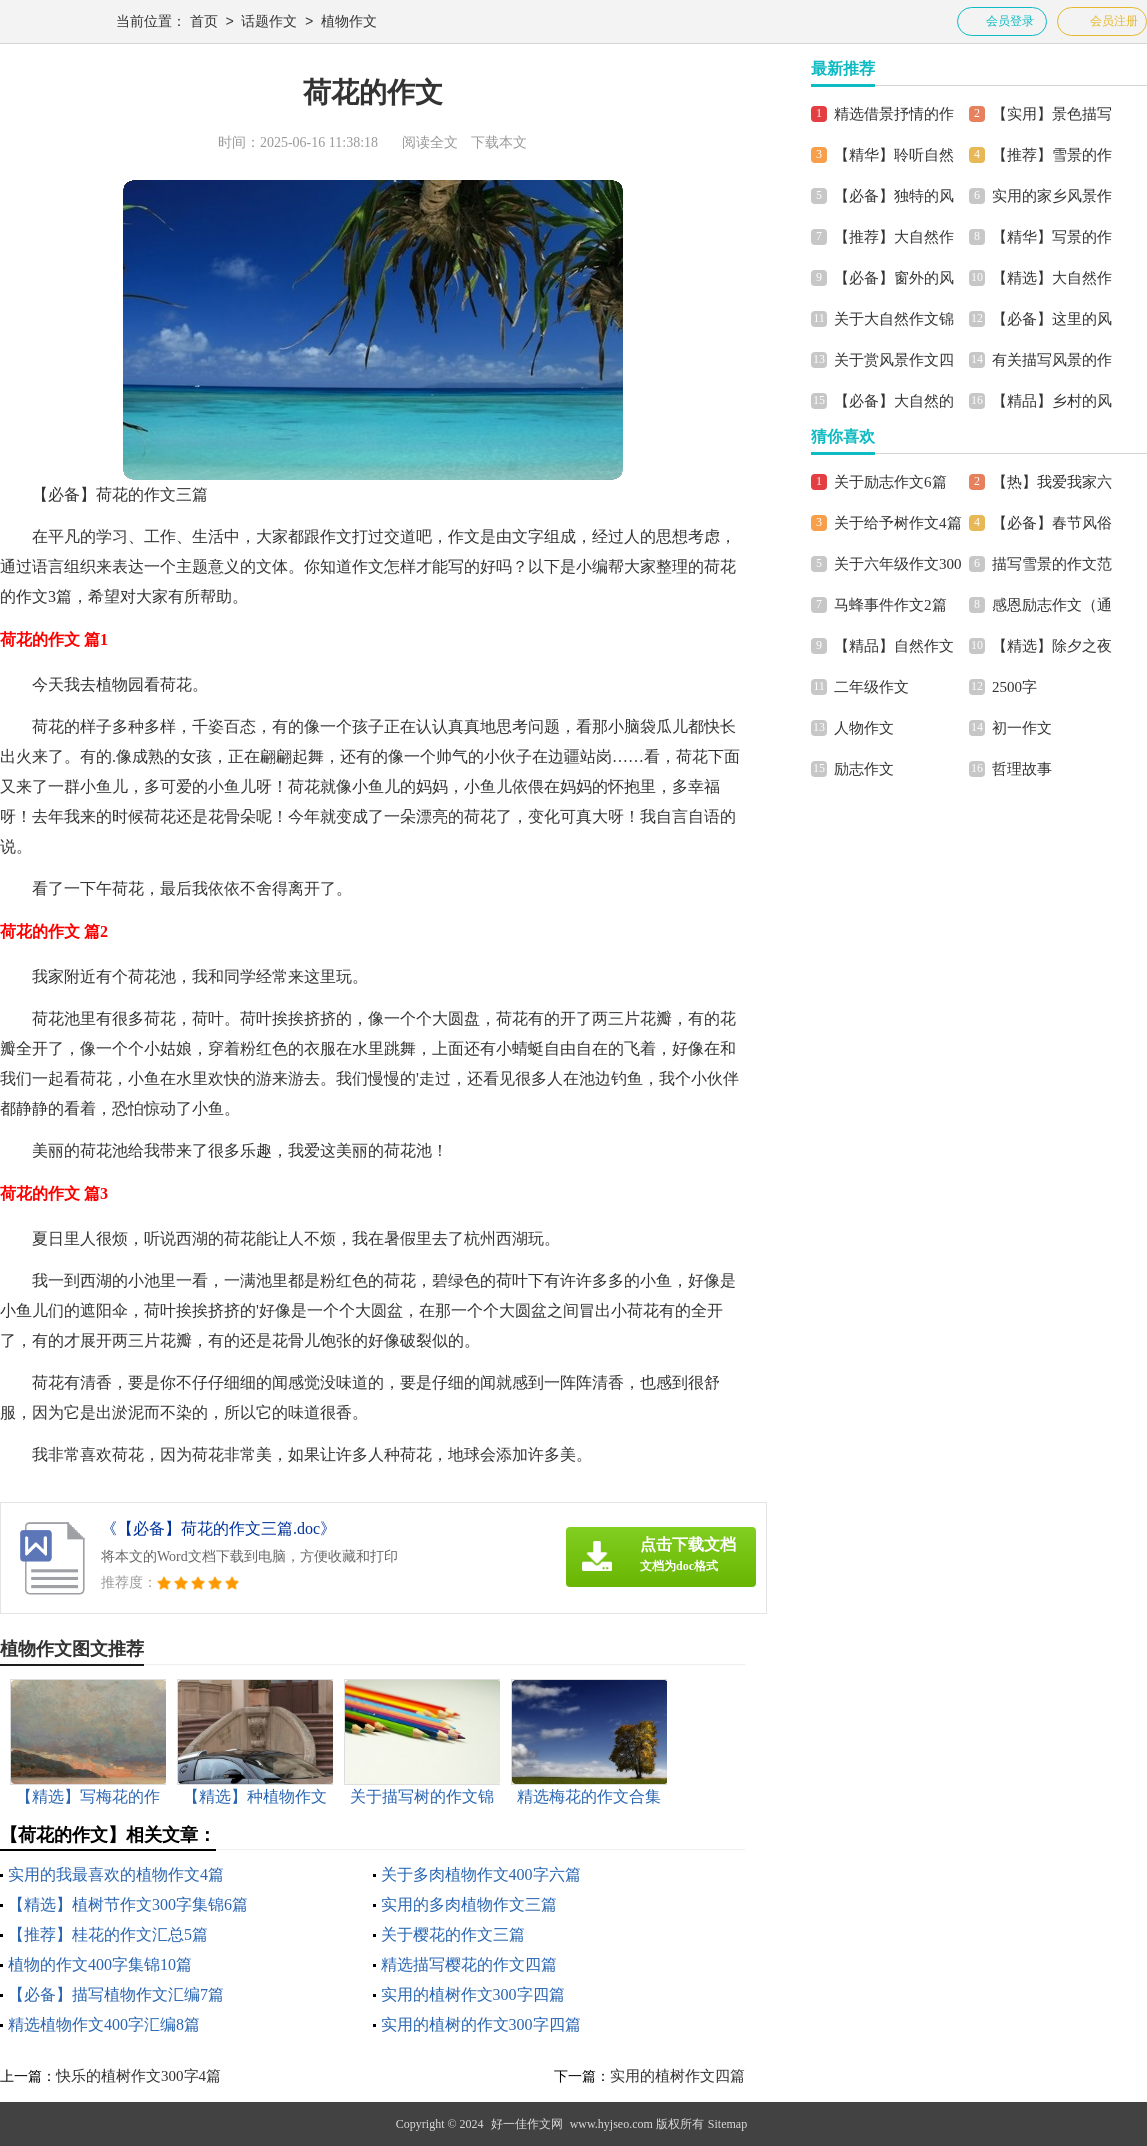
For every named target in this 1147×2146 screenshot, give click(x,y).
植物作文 (349, 22)
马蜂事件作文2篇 (890, 605)
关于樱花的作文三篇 (453, 1934)
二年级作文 (871, 687)
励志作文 (864, 769)
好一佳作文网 (527, 2124)
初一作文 (1022, 728)
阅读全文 (430, 142)
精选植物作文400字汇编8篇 (104, 2024)
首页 (204, 22)
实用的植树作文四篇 (677, 2076)
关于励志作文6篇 (890, 482)
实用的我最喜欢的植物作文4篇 (116, 1874)
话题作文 (269, 22)
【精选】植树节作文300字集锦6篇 (128, 1904)
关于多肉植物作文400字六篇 (481, 1874)
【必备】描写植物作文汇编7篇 (116, 1994)
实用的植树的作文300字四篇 (481, 2024)
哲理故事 (1022, 769)
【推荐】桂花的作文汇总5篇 (108, 1934)
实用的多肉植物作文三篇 (469, 1904)
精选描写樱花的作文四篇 (469, 1964)
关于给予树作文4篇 (898, 523)
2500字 (1014, 687)
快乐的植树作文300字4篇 (138, 2076)
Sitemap (727, 2124)
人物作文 (864, 728)
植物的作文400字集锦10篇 (100, 1964)
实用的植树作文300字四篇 (473, 1994)
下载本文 (499, 142)
